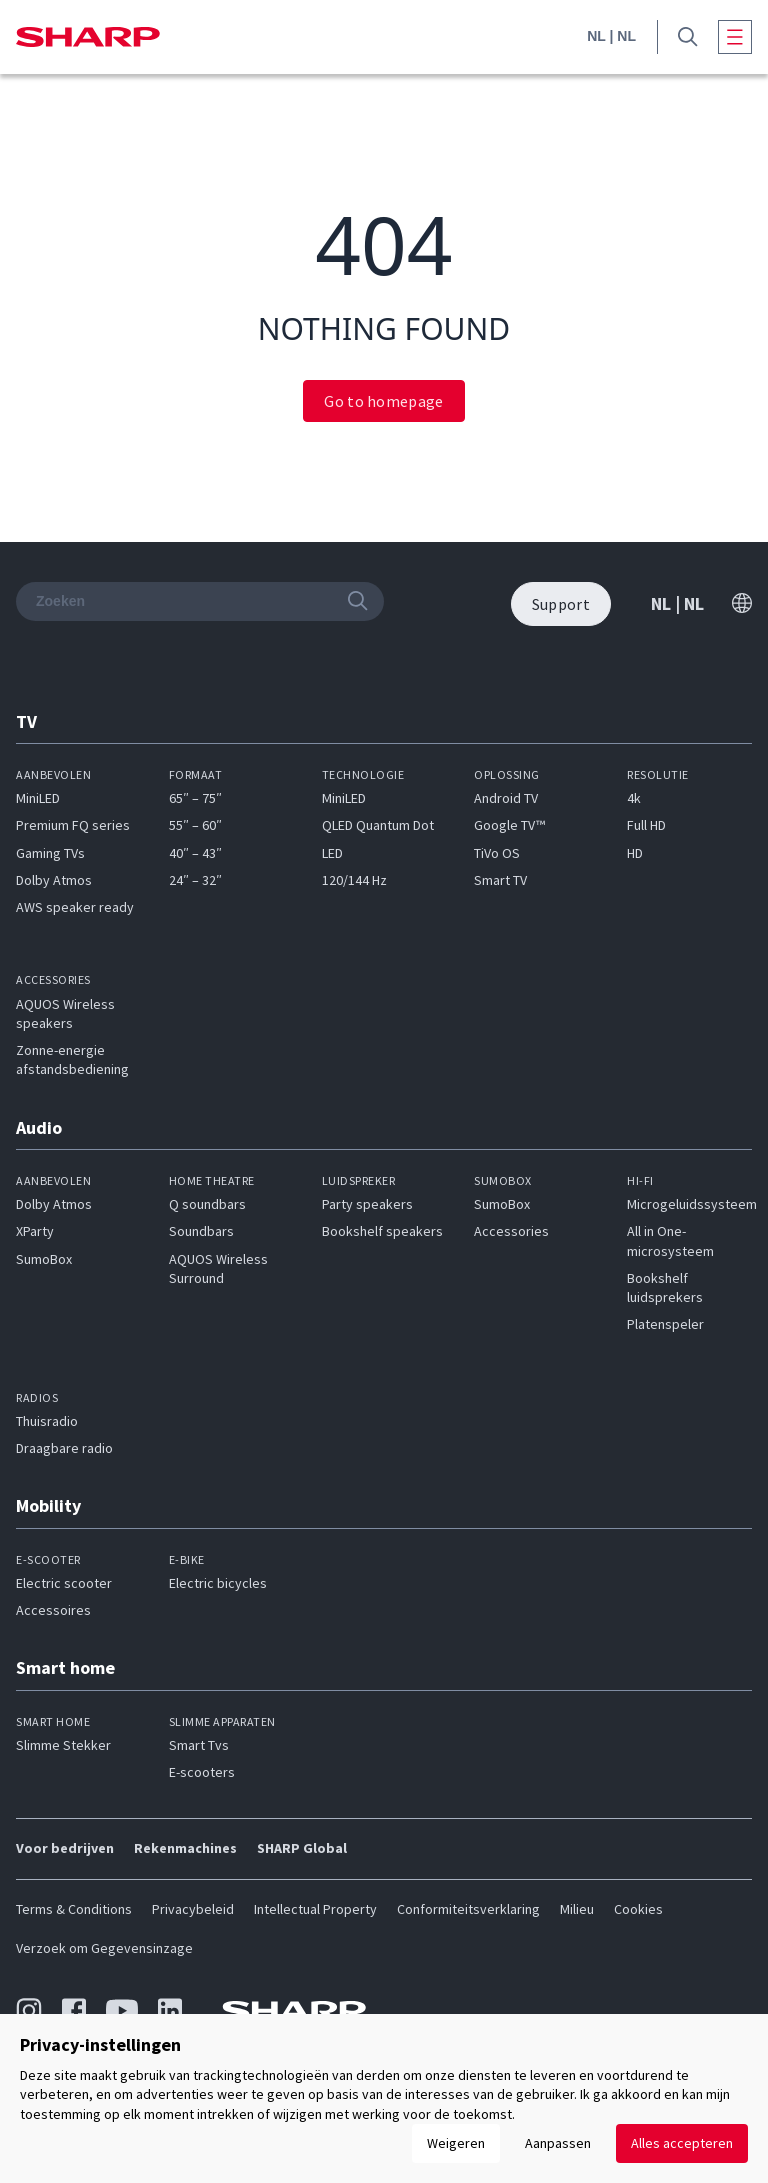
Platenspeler (665, 1324)
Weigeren (456, 2143)
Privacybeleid (193, 1909)
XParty (35, 1231)
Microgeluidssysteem (692, 1204)
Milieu (577, 1909)
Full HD (646, 825)
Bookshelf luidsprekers (665, 1287)
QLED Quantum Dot (378, 825)
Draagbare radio (64, 1448)
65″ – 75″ (195, 798)
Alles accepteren (682, 2143)
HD (635, 853)
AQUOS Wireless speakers (65, 1013)
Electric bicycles (218, 1583)
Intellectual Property (315, 1909)
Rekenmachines (185, 1848)
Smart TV (500, 880)
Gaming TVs (50, 853)
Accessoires (53, 1610)
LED (332, 853)
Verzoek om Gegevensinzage (104, 1948)
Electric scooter (64, 1583)
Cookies (638, 1909)
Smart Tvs (199, 1745)
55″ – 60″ (195, 825)
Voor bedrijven (65, 1848)
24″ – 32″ (195, 880)
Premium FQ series (73, 825)
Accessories (511, 1231)
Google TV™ (509, 825)
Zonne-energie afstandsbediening (72, 1059)
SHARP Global (302, 1848)
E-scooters (202, 1772)
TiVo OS (497, 853)
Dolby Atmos (54, 880)
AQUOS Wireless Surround (218, 1268)
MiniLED (38, 798)
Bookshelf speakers (382, 1231)
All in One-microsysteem (670, 1240)
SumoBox (44, 1259)
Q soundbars (207, 1204)
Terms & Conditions (74, 1909)
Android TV (506, 798)
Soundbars (201, 1231)
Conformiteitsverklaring (468, 1909)
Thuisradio (47, 1421)
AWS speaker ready (75, 907)
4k (634, 798)
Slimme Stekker (63, 1745)
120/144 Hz (354, 880)
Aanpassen (558, 2143)
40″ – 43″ (195, 853)
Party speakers (367, 1204)
